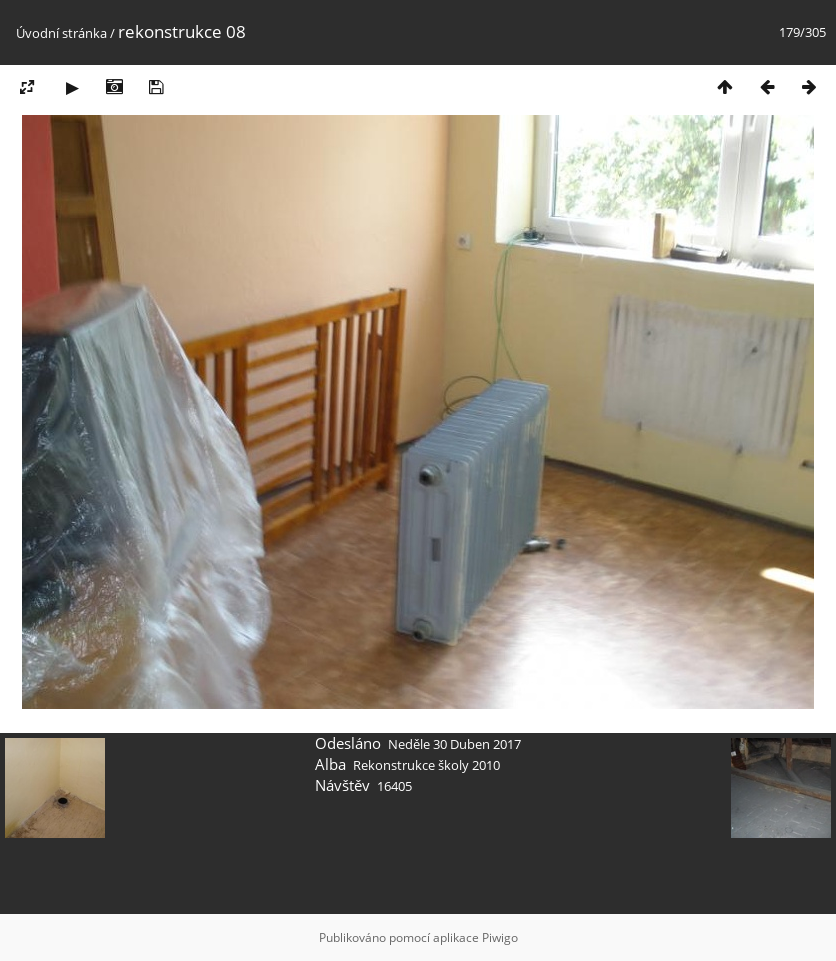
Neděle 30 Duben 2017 (454, 744)
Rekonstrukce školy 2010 (426, 765)
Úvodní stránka (61, 33)
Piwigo (500, 937)
